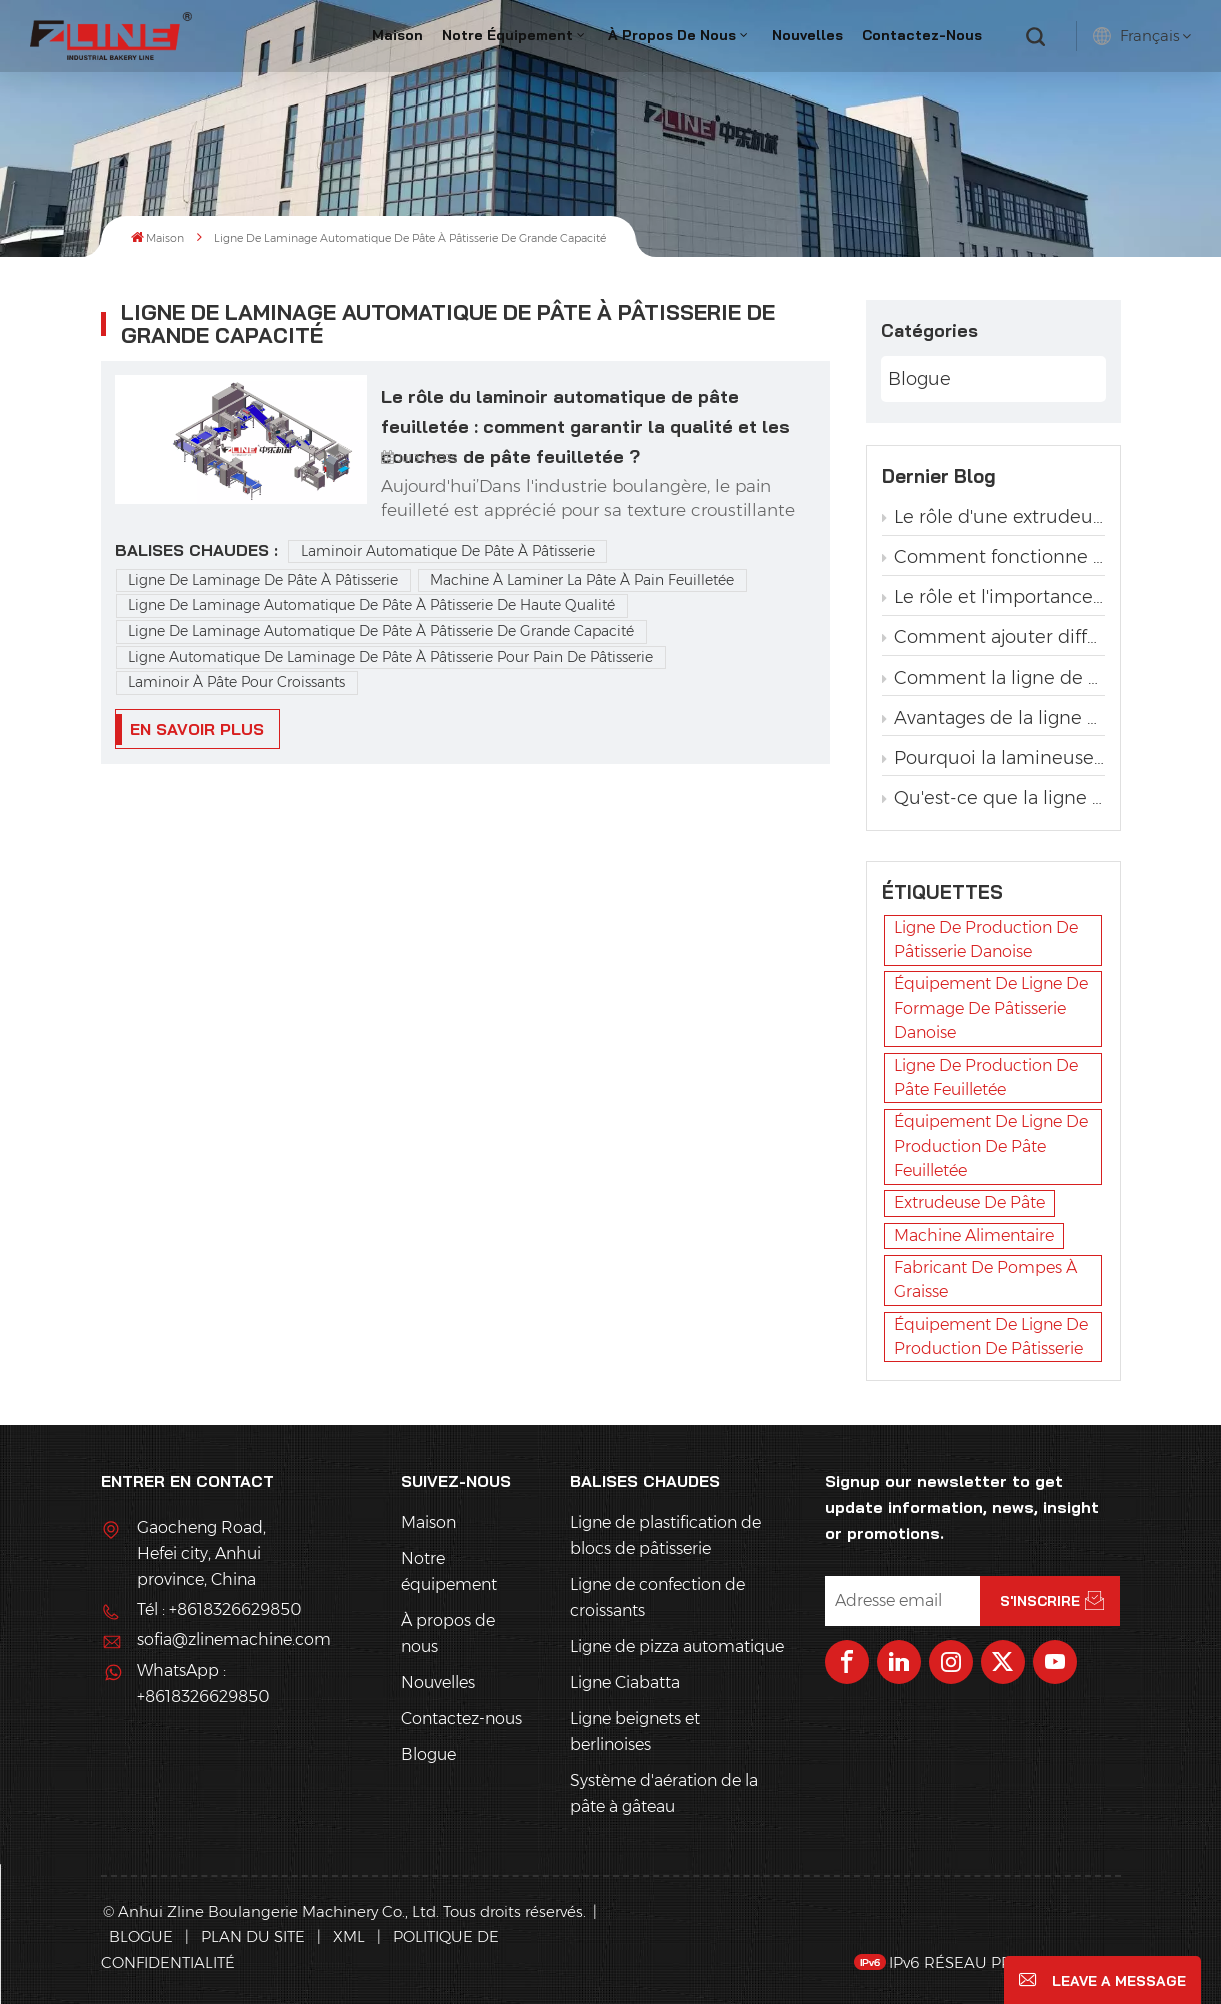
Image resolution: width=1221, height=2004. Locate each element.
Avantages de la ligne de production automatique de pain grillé (993, 718)
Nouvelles (807, 35)
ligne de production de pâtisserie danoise (986, 939)
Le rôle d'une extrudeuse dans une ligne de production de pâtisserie (993, 517)
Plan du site (255, 1936)
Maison (397, 35)
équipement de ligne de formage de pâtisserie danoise (991, 1008)
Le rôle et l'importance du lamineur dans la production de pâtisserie (993, 597)
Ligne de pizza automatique (677, 1646)
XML (349, 1936)
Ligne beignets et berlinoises (635, 1731)
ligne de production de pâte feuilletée (986, 1077)
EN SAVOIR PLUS (197, 729)
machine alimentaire (974, 1235)
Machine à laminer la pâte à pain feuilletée (582, 580)
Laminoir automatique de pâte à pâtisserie (448, 551)
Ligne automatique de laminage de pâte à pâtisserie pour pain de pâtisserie (390, 657)
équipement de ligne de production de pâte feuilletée (991, 1146)
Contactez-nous (922, 35)
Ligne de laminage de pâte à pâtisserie (263, 580)
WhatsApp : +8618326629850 (203, 1683)
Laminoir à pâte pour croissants (236, 682)
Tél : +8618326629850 (219, 1609)
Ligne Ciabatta (625, 1682)
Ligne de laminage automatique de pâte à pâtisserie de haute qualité (371, 605)
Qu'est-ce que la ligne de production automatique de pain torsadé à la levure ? (993, 798)
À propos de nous (672, 35)
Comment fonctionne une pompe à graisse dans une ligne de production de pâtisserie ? (993, 557)
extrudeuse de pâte (969, 1202)
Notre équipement (507, 35)
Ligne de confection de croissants (657, 1597)
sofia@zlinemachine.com (221, 1639)
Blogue (919, 379)
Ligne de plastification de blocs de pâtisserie (665, 1535)
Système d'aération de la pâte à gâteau (664, 1793)
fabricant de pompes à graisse (985, 1279)
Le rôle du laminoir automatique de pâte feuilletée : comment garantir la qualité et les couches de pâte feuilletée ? (585, 413)
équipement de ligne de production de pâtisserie (991, 1336)
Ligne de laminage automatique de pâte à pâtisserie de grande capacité (381, 631)
